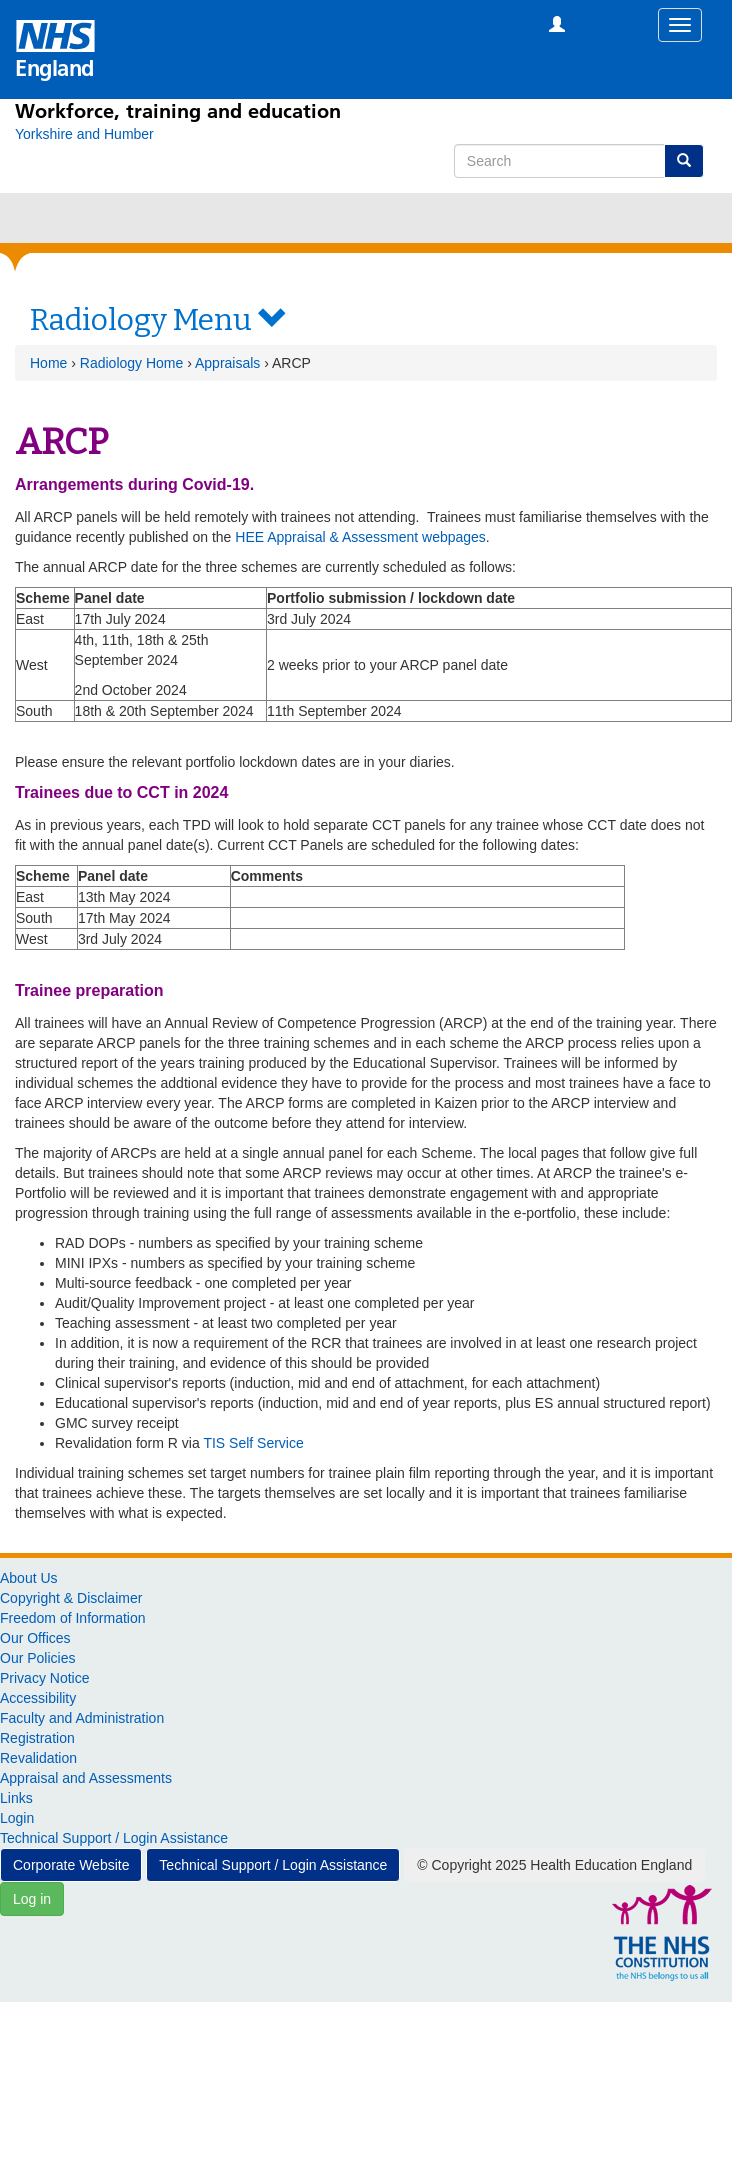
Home (48, 363)
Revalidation (38, 1758)
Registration (37, 1738)
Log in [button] (32, 1899)
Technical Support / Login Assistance (114, 1838)
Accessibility (38, 1698)
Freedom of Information (73, 1618)
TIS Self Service (253, 1443)
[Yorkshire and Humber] (84, 134)
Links (16, 1798)
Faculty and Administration (82, 1718)
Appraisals (227, 363)
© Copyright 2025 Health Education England (554, 1865)
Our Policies (37, 1658)
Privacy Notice (44, 1678)
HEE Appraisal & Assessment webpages (360, 537)
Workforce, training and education (178, 111)
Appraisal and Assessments (86, 1778)
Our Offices (35, 1638)
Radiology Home (132, 363)
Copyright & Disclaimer (71, 1598)
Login (17, 1818)
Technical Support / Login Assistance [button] (273, 1865)
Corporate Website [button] (71, 1865)
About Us (29, 1578)
